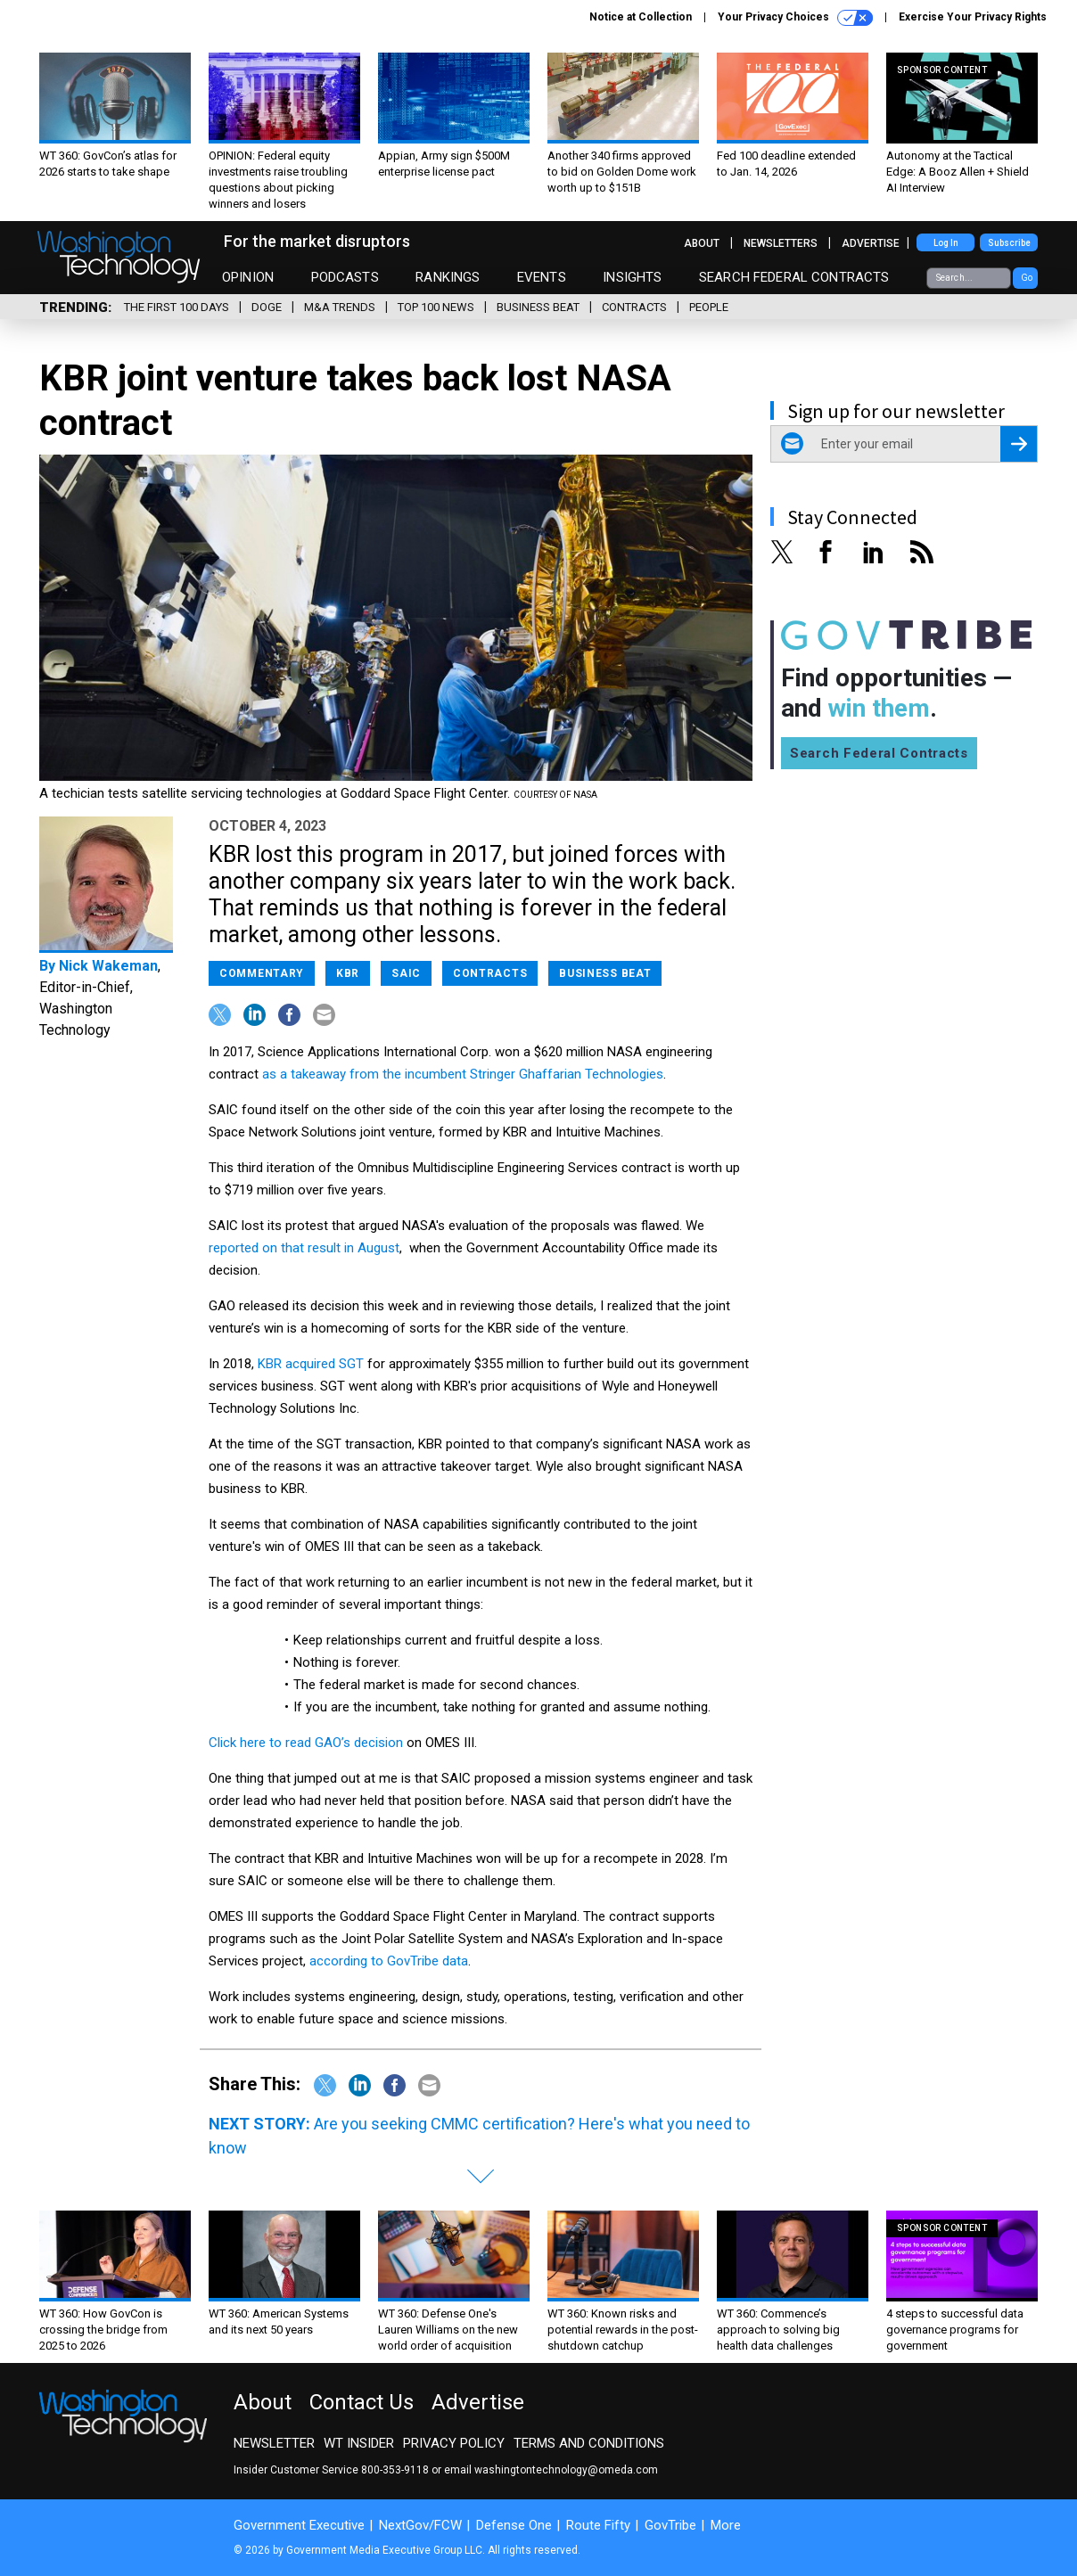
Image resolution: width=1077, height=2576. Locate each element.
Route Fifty (598, 2525)
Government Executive (299, 2525)
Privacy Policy (454, 2443)
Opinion (248, 277)
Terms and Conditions (589, 2443)
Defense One (514, 2525)
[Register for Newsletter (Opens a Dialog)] (1018, 444)
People (708, 307)
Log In (945, 243)
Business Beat (538, 307)
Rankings (447, 277)
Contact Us (361, 2402)
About (701, 243)
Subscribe (1009, 243)
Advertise (871, 243)
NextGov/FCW (420, 2525)
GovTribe (670, 2525)
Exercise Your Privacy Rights (973, 17)
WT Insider (359, 2443)
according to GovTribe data (388, 1961)
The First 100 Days (176, 307)
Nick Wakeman (108, 965)
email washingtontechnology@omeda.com (551, 2470)
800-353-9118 (395, 2470)
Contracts (634, 307)
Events (541, 277)
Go (1026, 278)
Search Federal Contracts (794, 277)
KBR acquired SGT (311, 1364)
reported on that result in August (304, 1248)
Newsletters (781, 243)
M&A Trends (339, 307)
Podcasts (345, 277)
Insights (632, 277)
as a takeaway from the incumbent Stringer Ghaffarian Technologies (462, 1074)
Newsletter (274, 2443)
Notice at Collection (640, 17)
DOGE (266, 307)
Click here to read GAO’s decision (306, 1743)
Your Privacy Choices (795, 18)
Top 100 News (436, 307)
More (726, 2525)
